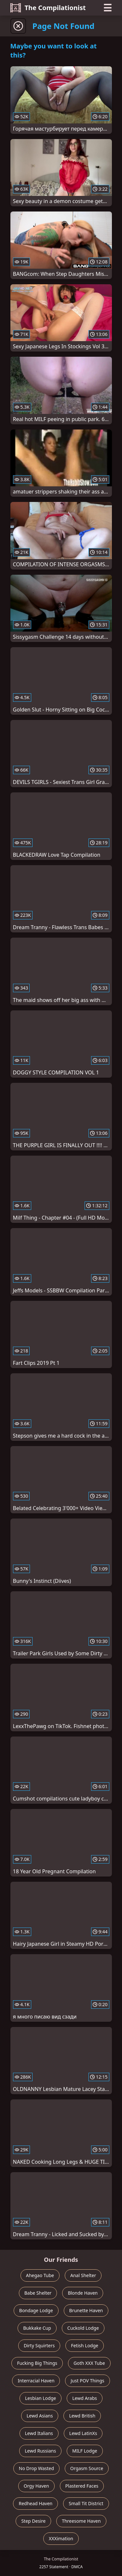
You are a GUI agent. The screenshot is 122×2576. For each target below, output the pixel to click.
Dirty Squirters (39, 2345)
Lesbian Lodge (40, 2398)
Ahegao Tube (40, 2275)
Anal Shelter (83, 2275)
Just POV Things (87, 2380)
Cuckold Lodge (83, 2328)
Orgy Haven (36, 2486)
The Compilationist (48, 8)
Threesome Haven (81, 2521)
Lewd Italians (39, 2433)
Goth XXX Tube (89, 2363)
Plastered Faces (82, 2486)
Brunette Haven (86, 2310)
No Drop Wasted (36, 2468)
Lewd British (82, 2416)
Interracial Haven (36, 2380)
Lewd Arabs (84, 2398)
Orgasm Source (86, 2468)
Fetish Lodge (84, 2345)
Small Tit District (86, 2503)
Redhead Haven (35, 2503)
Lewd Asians (40, 2416)
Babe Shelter (38, 2293)
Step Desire (33, 2521)
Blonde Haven (83, 2293)
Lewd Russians (40, 2451)
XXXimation (61, 2538)
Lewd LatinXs (83, 2433)
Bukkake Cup (37, 2328)
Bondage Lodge (36, 2310)
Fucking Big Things (37, 2363)
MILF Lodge (84, 2451)
